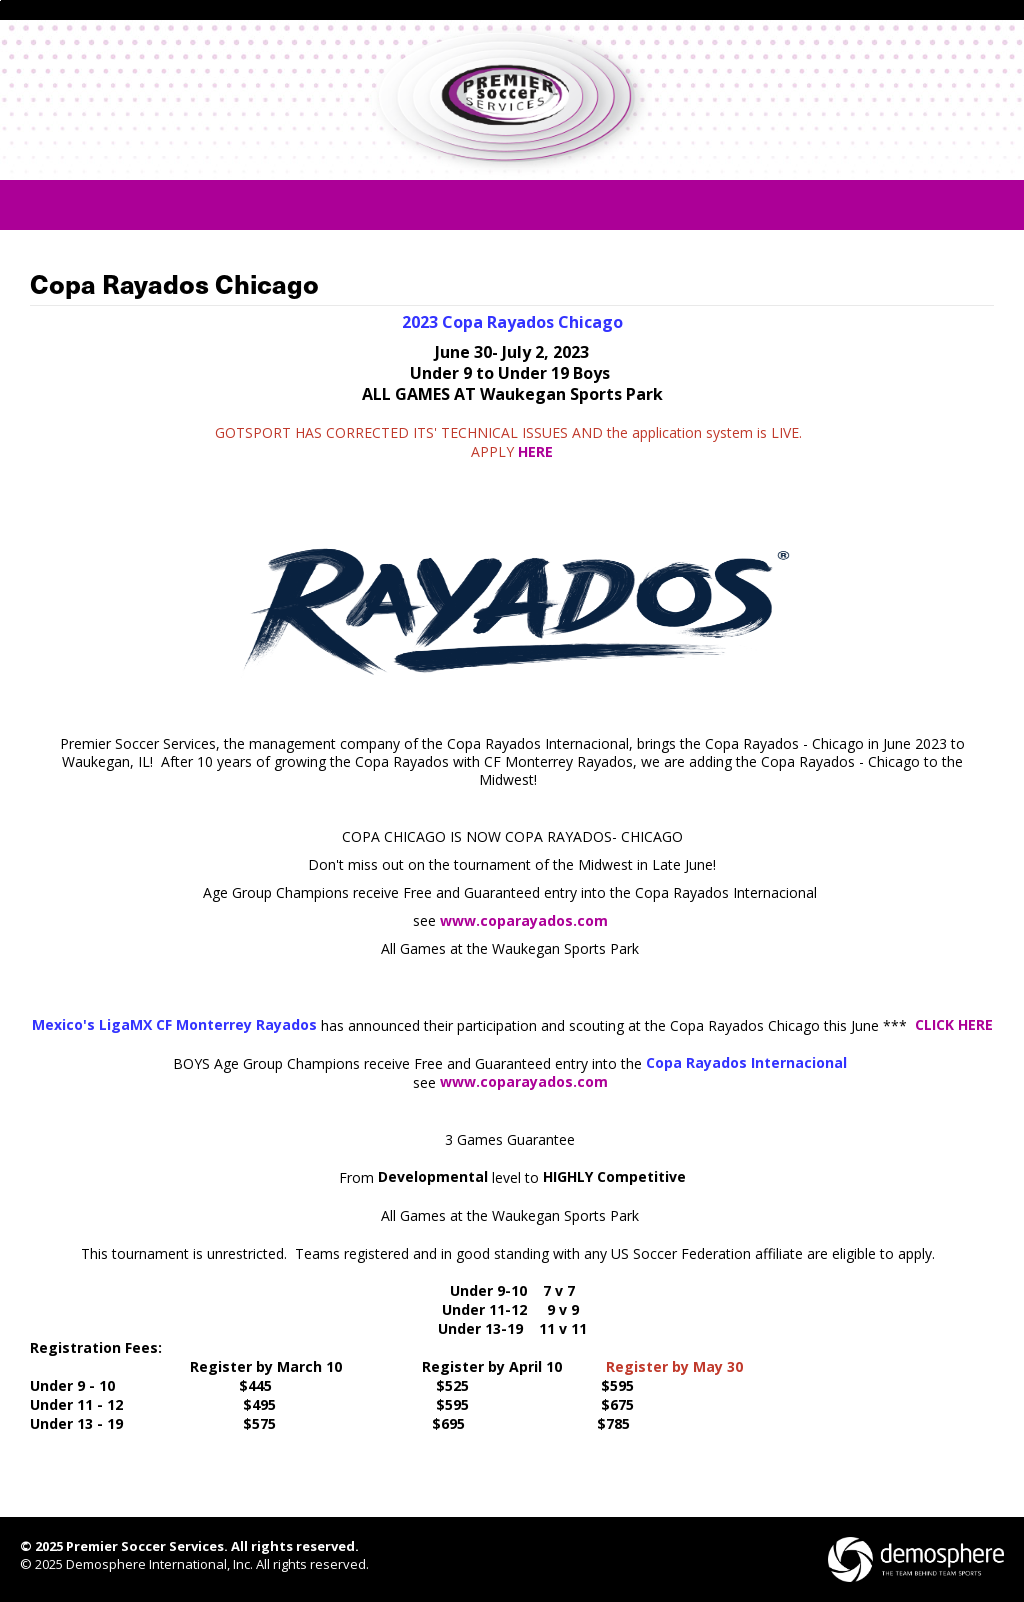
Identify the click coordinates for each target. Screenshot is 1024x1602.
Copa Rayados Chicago (174, 284)
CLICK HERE (954, 1024)
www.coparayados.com (524, 920)
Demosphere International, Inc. (159, 1564)
